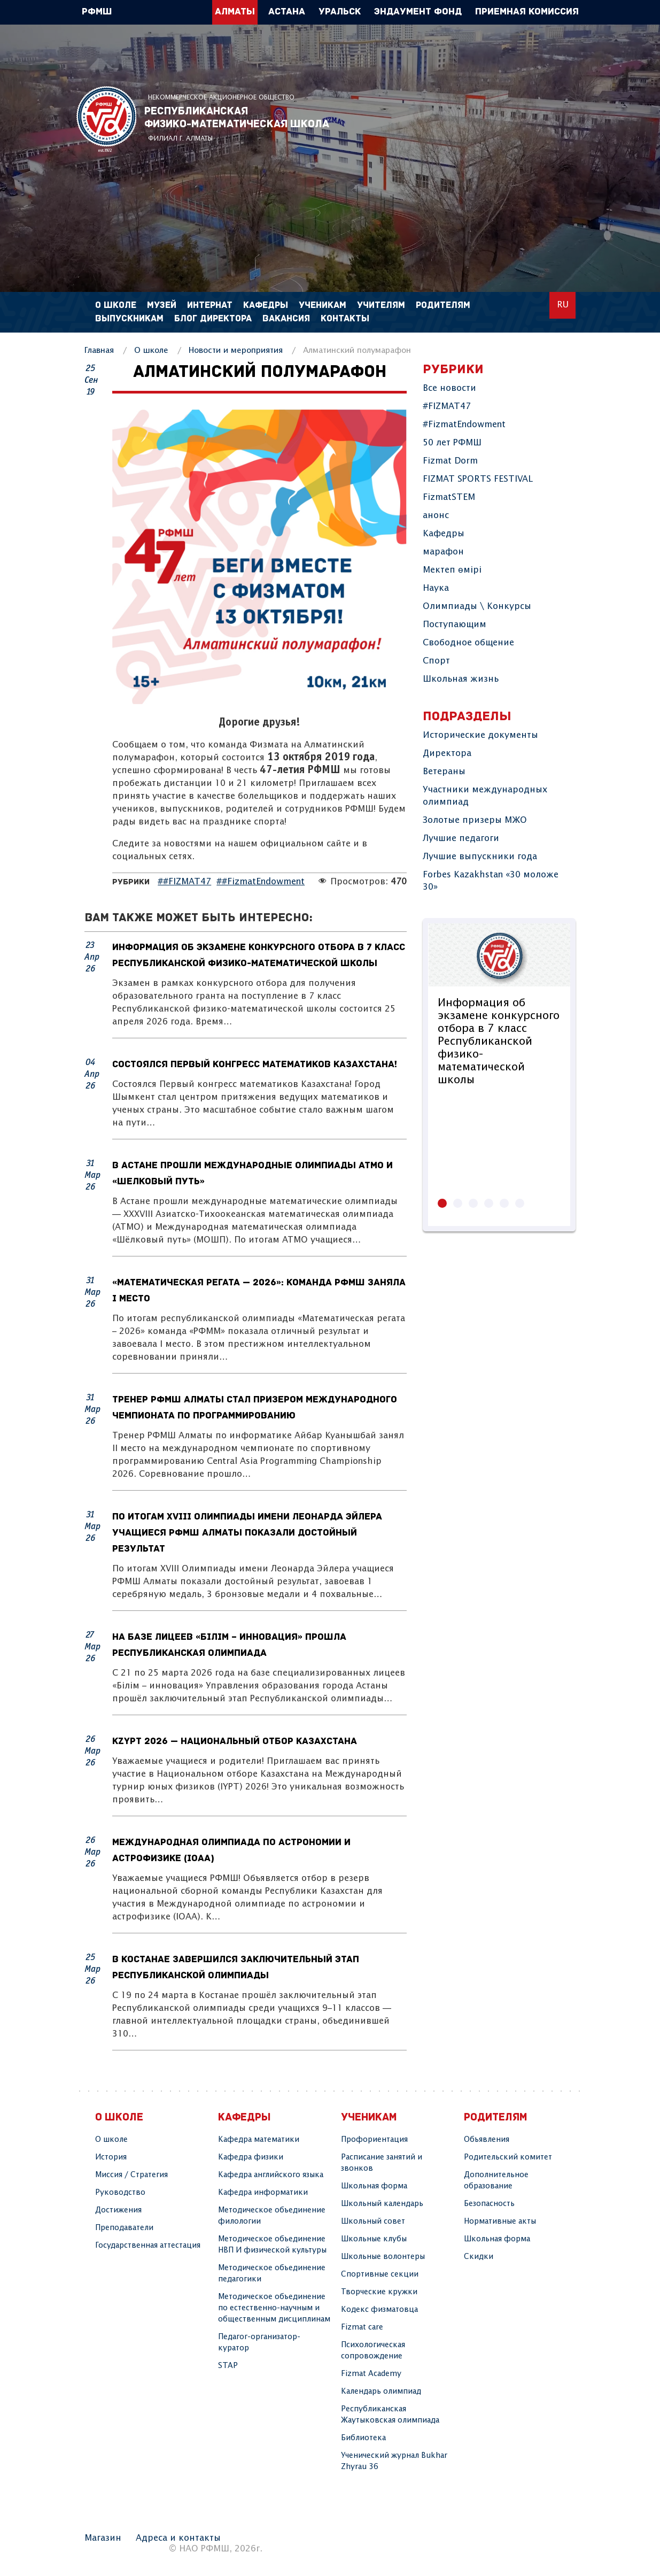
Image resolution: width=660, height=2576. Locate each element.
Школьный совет (373, 2221)
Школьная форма (374, 2186)
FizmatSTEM (449, 497)
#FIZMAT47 (447, 407)
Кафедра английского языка (270, 2175)
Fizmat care (362, 2327)
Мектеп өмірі (452, 570)
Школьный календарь (382, 2204)
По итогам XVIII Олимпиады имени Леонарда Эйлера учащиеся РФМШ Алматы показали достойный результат (247, 1533)
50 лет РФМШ (452, 443)
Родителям (443, 305)
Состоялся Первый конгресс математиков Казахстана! (255, 1065)
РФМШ (106, 119)
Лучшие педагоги (461, 839)
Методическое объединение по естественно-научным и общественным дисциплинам (274, 2308)
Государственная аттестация (147, 2245)
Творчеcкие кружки (379, 2292)
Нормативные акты (500, 2221)
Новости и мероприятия (236, 350)
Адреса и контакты (178, 2538)
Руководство (120, 2192)
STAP (228, 2366)
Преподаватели (124, 2228)
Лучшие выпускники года (480, 857)
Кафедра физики (250, 2157)
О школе (151, 350)
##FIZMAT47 (184, 882)
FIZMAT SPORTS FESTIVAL (478, 479)
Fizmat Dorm (450, 461)
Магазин (102, 2538)
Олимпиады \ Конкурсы (477, 607)
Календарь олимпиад (381, 2391)
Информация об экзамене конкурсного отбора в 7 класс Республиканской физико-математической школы (499, 1041)
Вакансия (286, 318)
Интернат (209, 305)
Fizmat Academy (371, 2374)
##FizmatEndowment (260, 882)
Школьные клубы (374, 2239)
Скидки (478, 2257)
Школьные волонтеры (383, 2257)
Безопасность (489, 2204)
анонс (436, 516)
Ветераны (444, 772)
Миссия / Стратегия (131, 2175)
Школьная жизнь (461, 679)
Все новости (449, 388)
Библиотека (363, 2438)
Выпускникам (129, 318)
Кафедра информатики (263, 2192)
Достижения (118, 2210)
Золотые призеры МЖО (475, 820)
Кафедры (443, 534)
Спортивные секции (379, 2274)
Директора (447, 754)
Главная (99, 350)
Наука (436, 588)
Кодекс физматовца (379, 2309)
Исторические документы (480, 735)
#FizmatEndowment (464, 425)
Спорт (436, 661)
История (111, 2157)
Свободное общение (468, 643)
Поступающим (454, 625)
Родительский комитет (508, 2157)
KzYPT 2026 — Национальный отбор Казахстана (234, 1742)
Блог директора (213, 318)
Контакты (345, 318)
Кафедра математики (258, 2139)
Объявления (486, 2139)
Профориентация (374, 2139)
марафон (443, 552)
